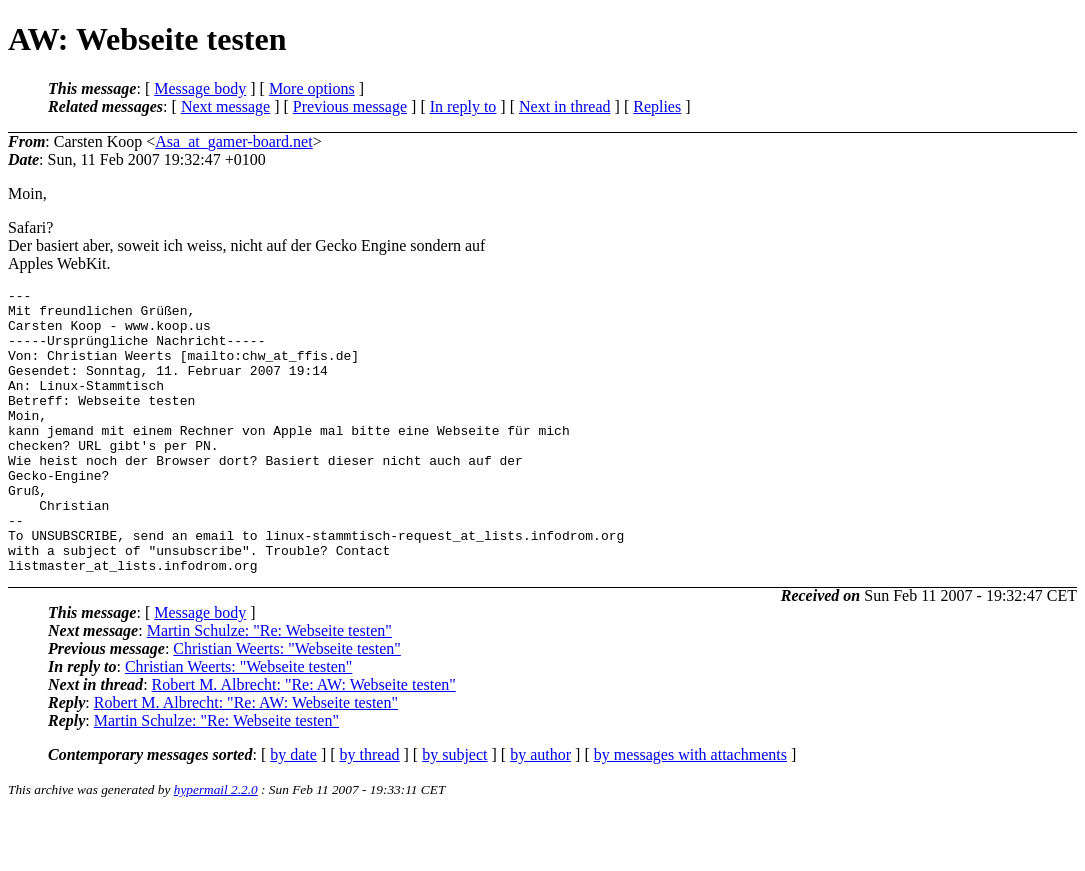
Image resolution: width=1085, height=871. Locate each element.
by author (540, 811)
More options (312, 88)
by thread (370, 811)
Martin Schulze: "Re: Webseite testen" (269, 687)
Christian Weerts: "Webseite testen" (286, 705)
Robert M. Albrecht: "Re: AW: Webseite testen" (304, 741)
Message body (200, 88)
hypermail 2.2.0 (216, 846)
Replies (657, 106)
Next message (225, 106)
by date (293, 811)
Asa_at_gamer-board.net (233, 141)
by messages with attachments (690, 811)
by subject (454, 811)
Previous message (350, 106)
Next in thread (565, 106)
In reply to (463, 106)
